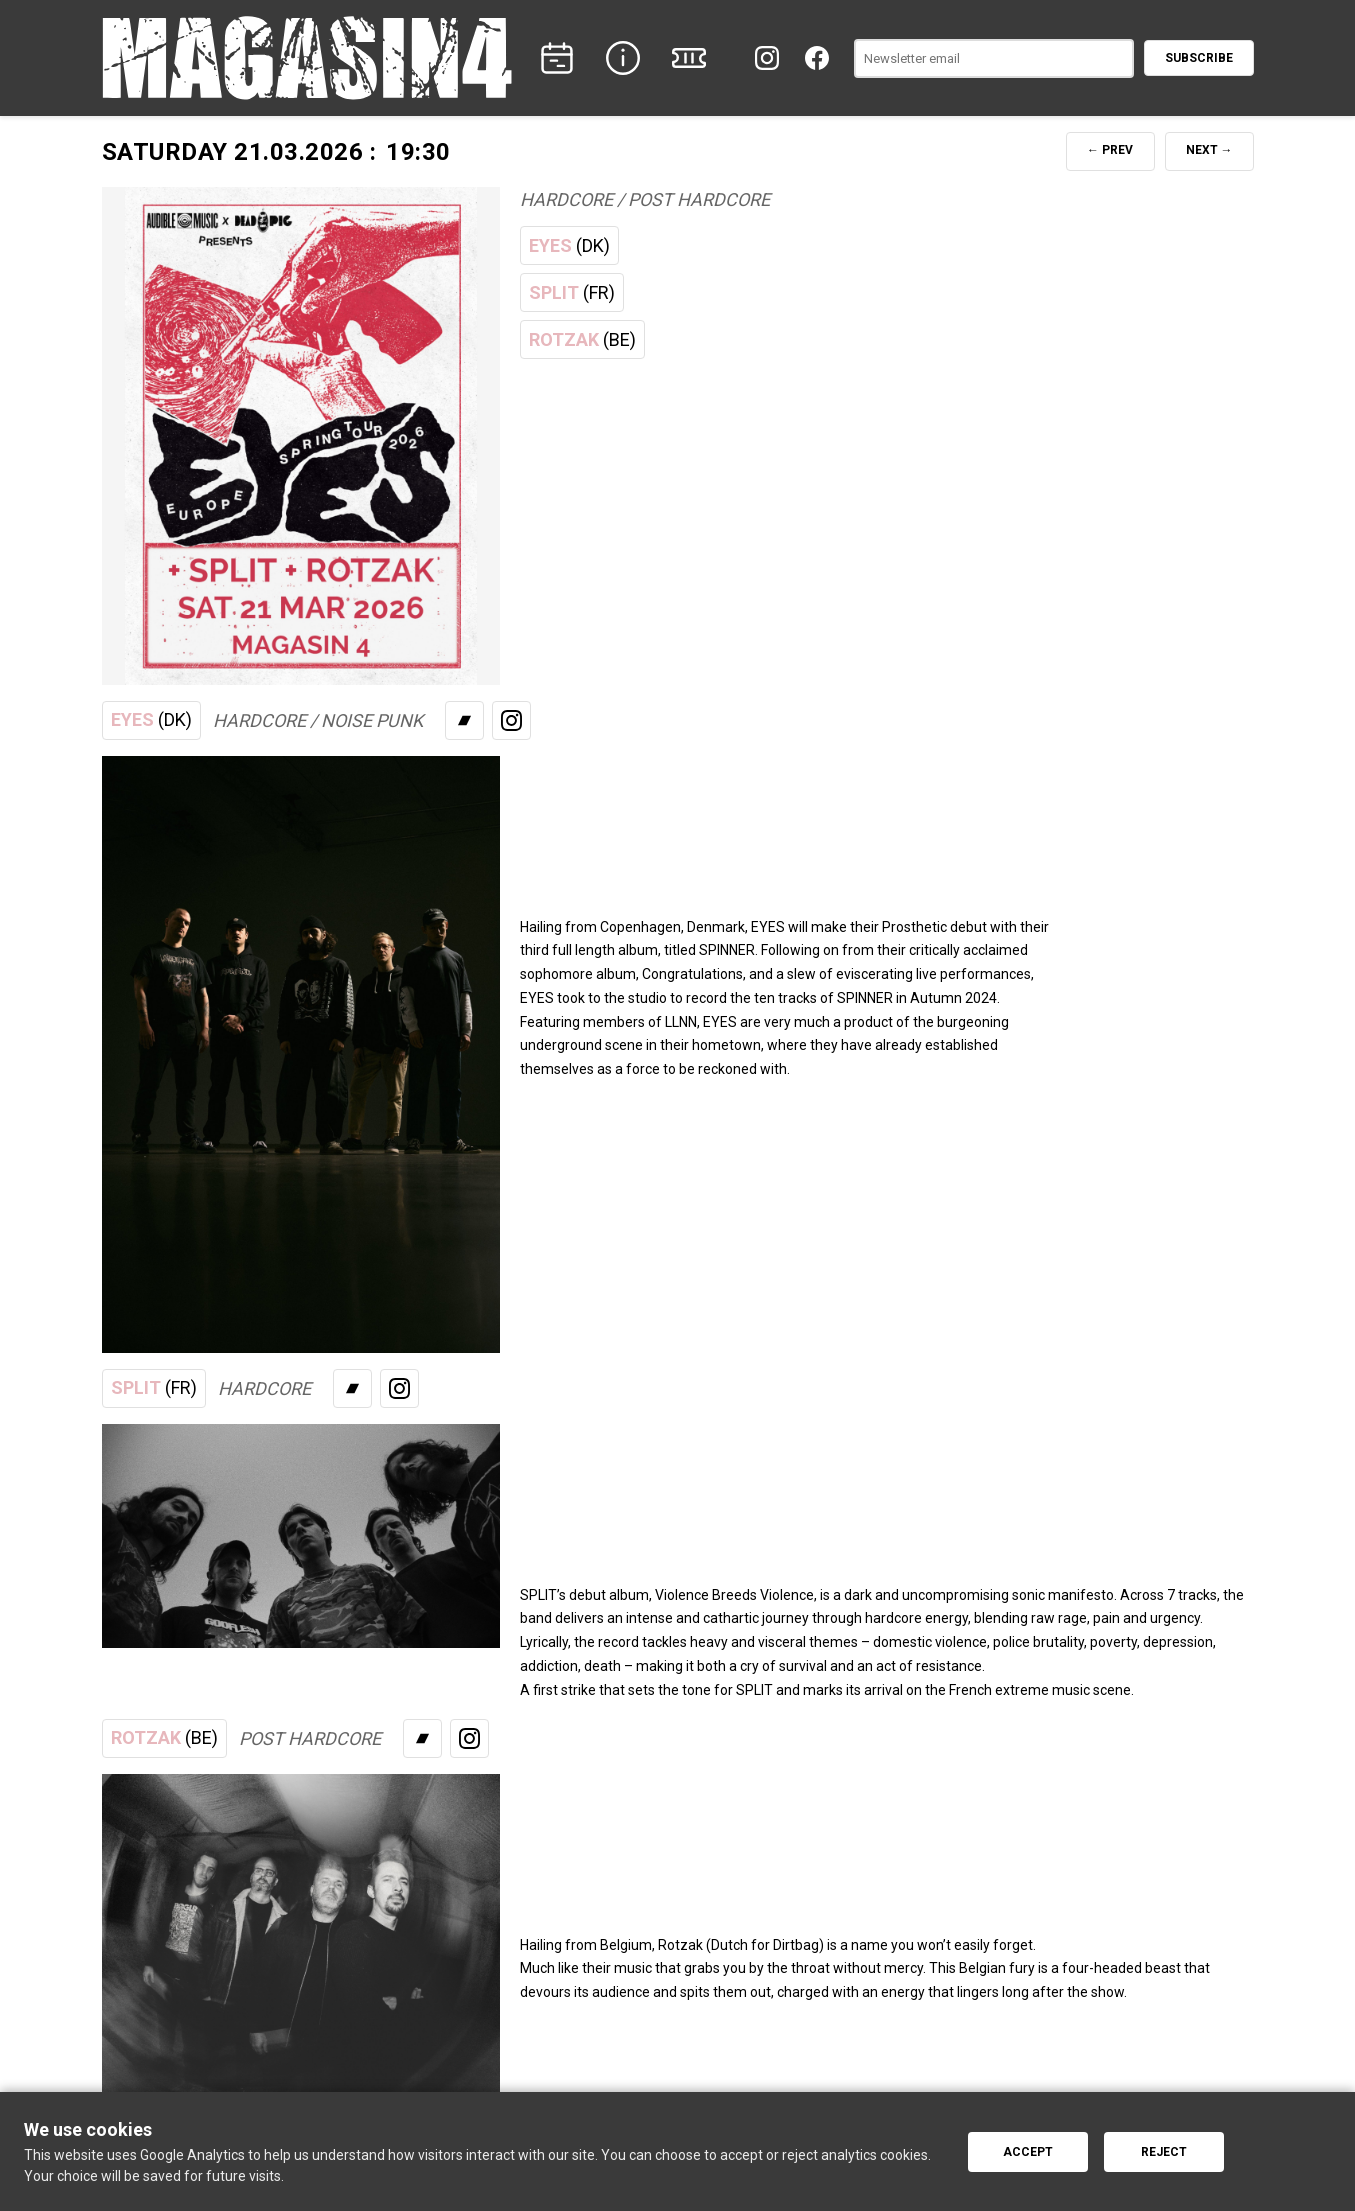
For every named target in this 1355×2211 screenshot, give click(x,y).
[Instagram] (767, 58)
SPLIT (572, 293)
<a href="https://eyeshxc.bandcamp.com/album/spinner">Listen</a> (840, 816)
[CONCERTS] (557, 58)
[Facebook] (817, 58)
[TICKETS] (689, 58)
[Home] (307, 58)
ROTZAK (582, 340)
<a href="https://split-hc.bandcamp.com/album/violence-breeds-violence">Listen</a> (840, 1484)
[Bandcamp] (464, 720)
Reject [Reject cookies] (1164, 2152)
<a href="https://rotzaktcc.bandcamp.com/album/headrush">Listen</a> (840, 1834)
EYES (569, 246)
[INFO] (623, 58)
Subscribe (1199, 58)
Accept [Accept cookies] (1028, 2152)
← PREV (1110, 150)
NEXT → (1209, 150)
